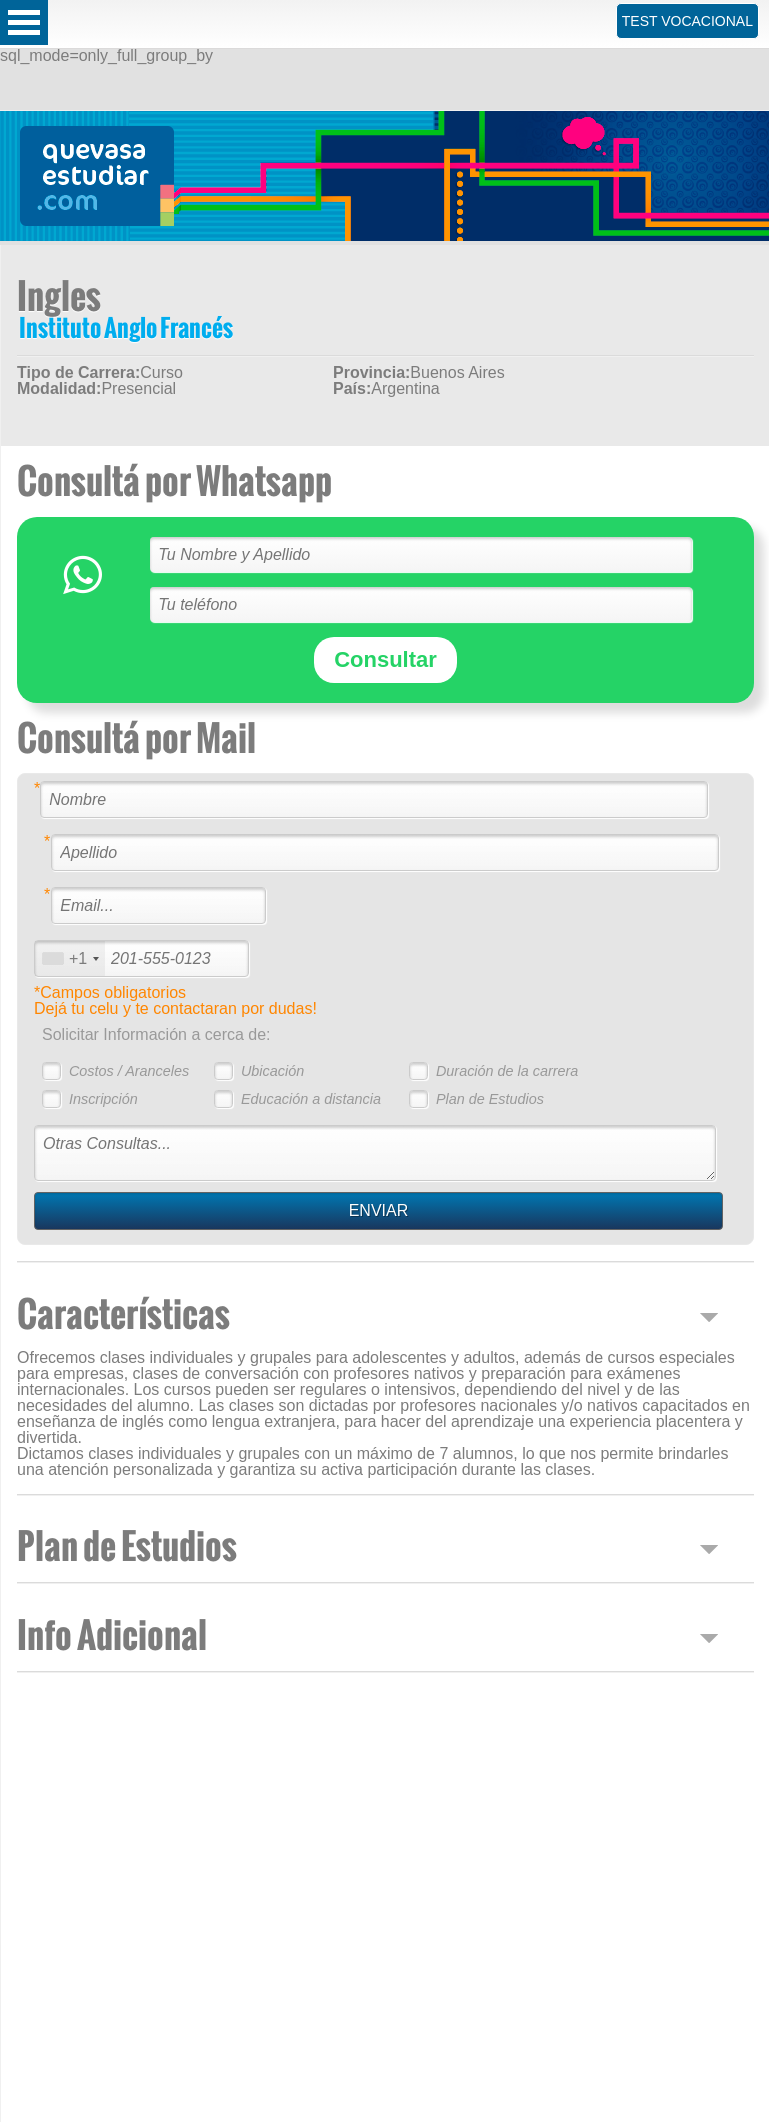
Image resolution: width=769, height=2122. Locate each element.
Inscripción (103, 1099)
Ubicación (272, 1071)
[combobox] (70, 958)
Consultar (385, 659)
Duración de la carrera (507, 1071)
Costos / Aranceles (129, 1071)
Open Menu (24, 22)
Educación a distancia (311, 1099)
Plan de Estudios (490, 1099)
